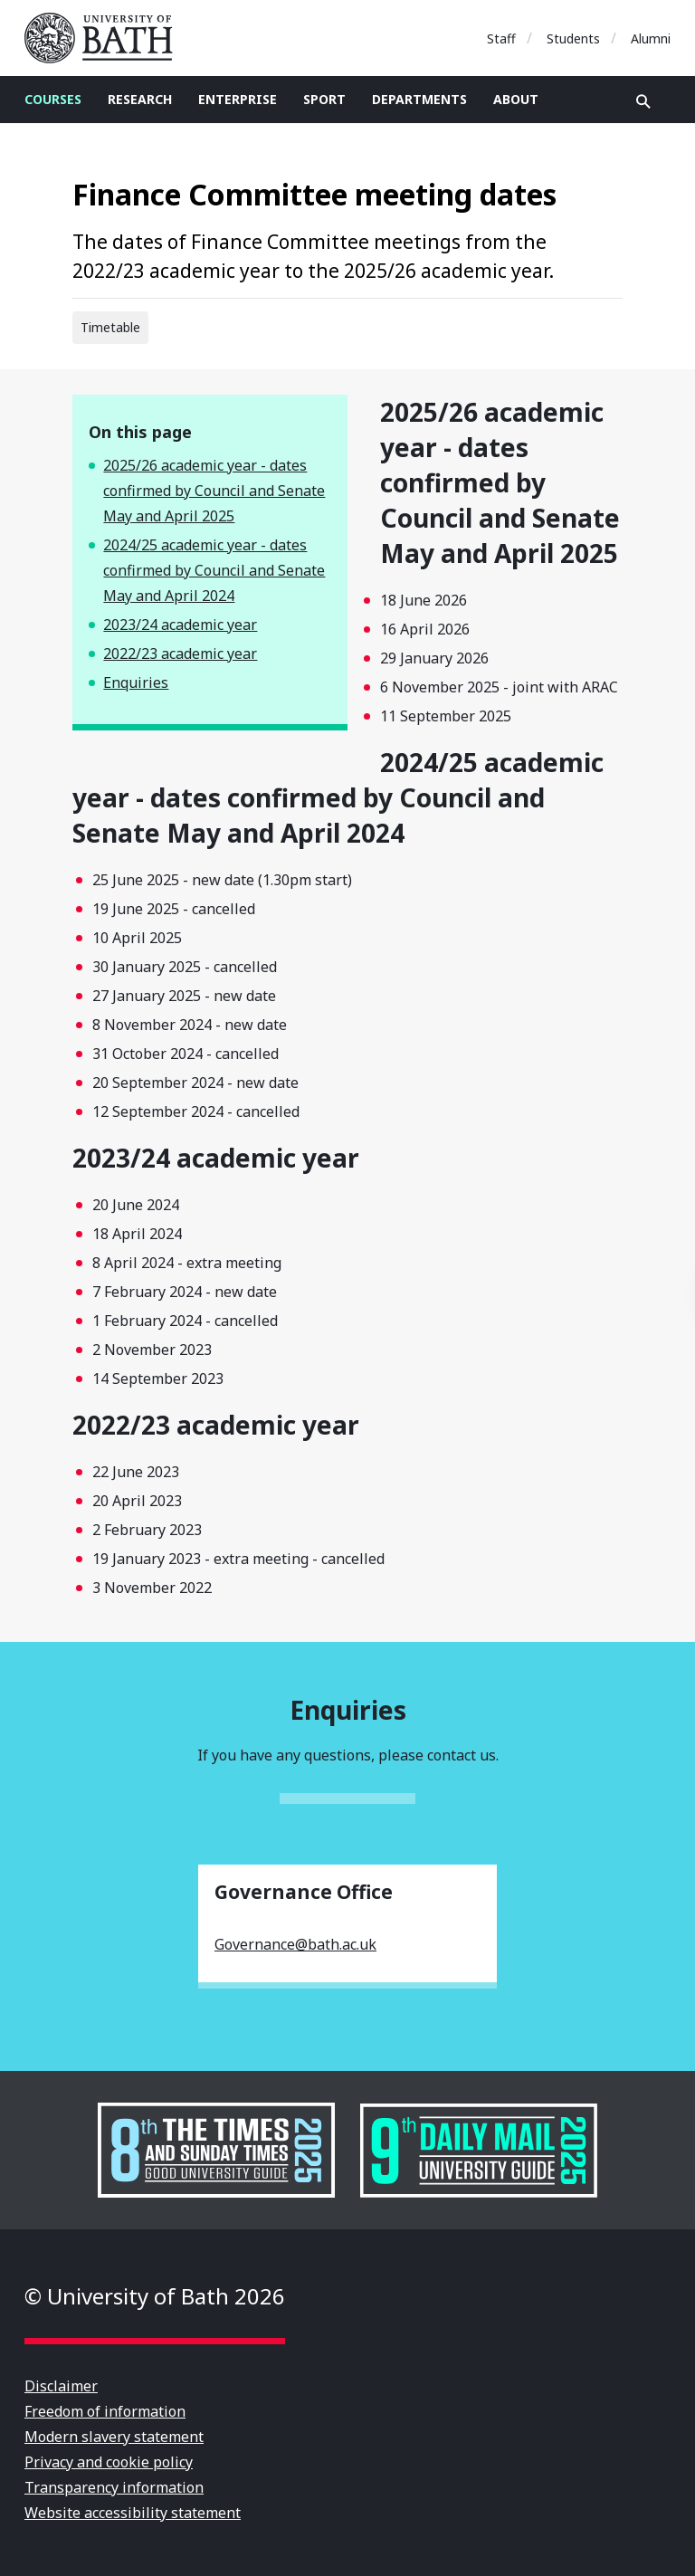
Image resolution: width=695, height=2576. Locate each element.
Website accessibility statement (132, 2513)
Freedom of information (105, 2411)
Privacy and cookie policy (108, 2462)
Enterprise (237, 99)
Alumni (651, 38)
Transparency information (114, 2487)
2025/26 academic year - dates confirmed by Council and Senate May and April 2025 (214, 490)
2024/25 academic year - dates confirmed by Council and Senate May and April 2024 (214, 570)
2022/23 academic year (180, 653)
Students (573, 38)
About (515, 99)
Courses (52, 99)
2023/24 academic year (180, 624)
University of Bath (105, 38)
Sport (324, 99)
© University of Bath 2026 (154, 2296)
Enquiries (135, 682)
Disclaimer (61, 2386)
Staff (501, 38)
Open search (643, 101)
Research (140, 99)
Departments (419, 99)
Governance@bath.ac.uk (295, 1944)
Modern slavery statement (114, 2437)
